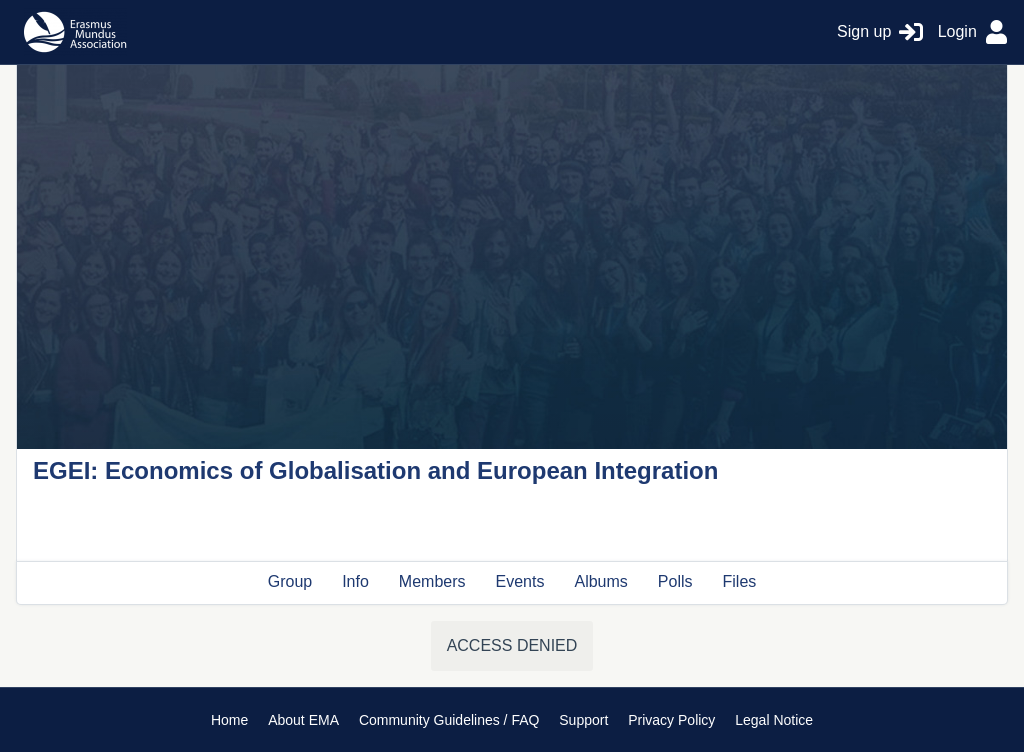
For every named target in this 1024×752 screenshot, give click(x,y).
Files (740, 581)
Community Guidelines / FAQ (449, 720)
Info (355, 581)
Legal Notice (774, 720)
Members (432, 581)
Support (583, 720)
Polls (675, 581)
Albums (600, 581)
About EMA (303, 720)
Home (229, 720)
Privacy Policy (671, 720)
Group (290, 581)
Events (520, 581)
